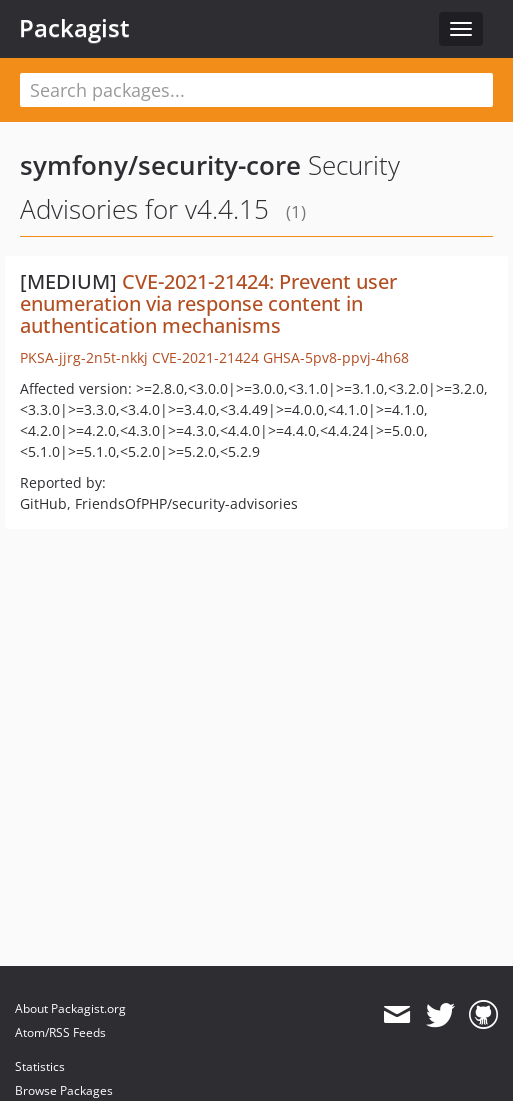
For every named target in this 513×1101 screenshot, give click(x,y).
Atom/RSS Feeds (60, 1032)
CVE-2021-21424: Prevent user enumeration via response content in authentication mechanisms (208, 303)
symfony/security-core (160, 165)
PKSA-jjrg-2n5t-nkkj (84, 357)
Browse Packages (64, 1090)
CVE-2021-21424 (205, 357)
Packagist (74, 28)
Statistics (40, 1066)
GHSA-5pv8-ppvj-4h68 (336, 357)
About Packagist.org (70, 1008)
